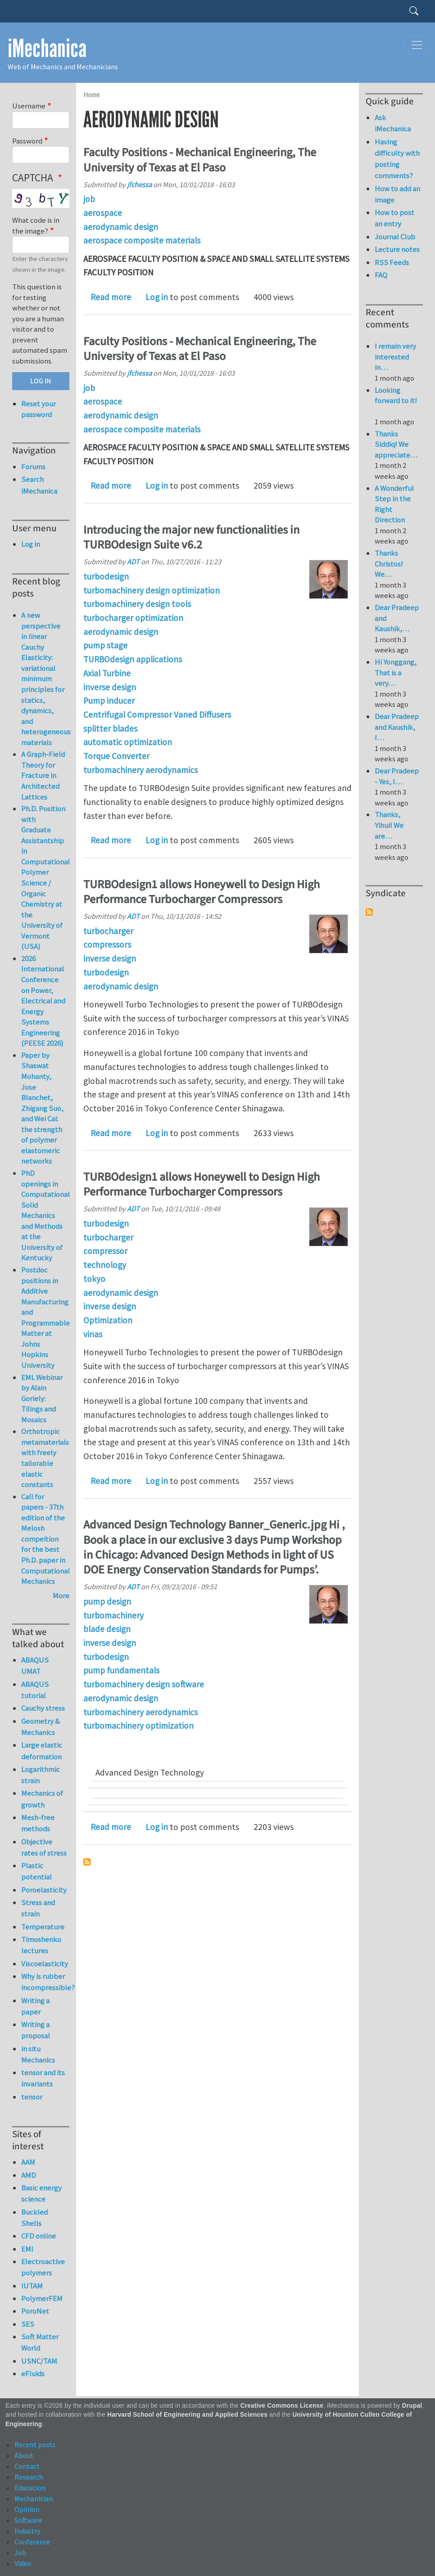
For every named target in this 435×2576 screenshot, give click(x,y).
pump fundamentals (121, 1670)
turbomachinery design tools (137, 603)
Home (91, 94)
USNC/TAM (39, 2361)
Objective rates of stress (44, 1847)
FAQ (381, 275)
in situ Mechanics (38, 2054)
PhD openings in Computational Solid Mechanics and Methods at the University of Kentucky (45, 1215)
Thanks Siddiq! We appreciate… (396, 444)
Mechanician (33, 2498)
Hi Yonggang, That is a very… (396, 672)
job (89, 198)
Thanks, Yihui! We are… (389, 825)
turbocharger (108, 931)
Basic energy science (41, 2193)
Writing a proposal (35, 2030)
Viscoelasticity (44, 1964)
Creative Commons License (282, 2405)
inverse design (109, 687)
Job (20, 2552)
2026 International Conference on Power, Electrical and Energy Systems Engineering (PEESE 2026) (43, 1000)
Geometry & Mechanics (40, 1726)
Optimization (107, 1320)
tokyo (94, 1278)
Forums (33, 467)
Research (28, 2477)
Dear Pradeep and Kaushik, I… (397, 726)
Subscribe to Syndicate (369, 912)
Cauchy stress (43, 1708)
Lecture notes (397, 249)
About (23, 2455)
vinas (92, 1334)
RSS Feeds (392, 262)
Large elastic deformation (41, 1750)
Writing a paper (35, 2006)
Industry (27, 2531)
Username (28, 106)
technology (104, 1264)
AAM (28, 2162)
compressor (105, 1250)
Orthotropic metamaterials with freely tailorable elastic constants (45, 1457)
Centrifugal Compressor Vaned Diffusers (157, 714)
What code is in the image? (35, 225)
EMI (27, 2249)
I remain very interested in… (395, 356)
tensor (31, 2097)
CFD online (38, 2236)
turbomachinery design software (143, 1684)
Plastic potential (36, 1871)
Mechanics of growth (42, 1798)
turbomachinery (113, 1615)
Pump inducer (109, 700)
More (61, 1595)
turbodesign (106, 576)
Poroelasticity (44, 1890)
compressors (107, 944)
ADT (133, 561)
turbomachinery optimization (138, 1725)
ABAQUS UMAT (35, 1665)
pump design (107, 1601)
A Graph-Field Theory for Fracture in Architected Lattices (43, 775)
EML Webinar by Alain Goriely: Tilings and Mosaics (42, 1398)
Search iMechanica (39, 484)
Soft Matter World (40, 2342)
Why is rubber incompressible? (45, 1981)
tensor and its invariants (43, 2078)
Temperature (42, 1927)
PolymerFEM (42, 2298)
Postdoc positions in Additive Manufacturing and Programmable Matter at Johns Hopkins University (45, 1317)
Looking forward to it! (396, 400)
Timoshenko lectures (41, 1945)
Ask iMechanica (393, 123)
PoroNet (35, 2311)
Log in (156, 297)
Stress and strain (38, 1908)
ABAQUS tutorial (35, 1689)
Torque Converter (116, 756)
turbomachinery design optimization (151, 590)
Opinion (26, 2509)
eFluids (33, 2373)
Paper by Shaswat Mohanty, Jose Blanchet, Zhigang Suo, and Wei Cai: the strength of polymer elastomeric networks (42, 1108)
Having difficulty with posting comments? (397, 159)
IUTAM (32, 2286)
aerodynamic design (120, 226)
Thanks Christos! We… (389, 563)
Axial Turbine (107, 673)
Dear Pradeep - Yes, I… (397, 776)
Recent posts (34, 2444)
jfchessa (139, 184)
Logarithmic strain (40, 1774)
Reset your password (38, 409)
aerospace (102, 212)
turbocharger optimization (133, 617)
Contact (27, 2466)
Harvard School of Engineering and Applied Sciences (187, 2414)
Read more (111, 297)
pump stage (105, 645)
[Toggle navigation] (417, 45)
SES (27, 2324)
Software (28, 2520)
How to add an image (397, 194)
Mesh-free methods (37, 1823)
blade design (107, 1628)
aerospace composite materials (141, 240)
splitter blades (110, 728)
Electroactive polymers (43, 2267)
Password (27, 141)
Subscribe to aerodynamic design (87, 1862)
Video (22, 2563)
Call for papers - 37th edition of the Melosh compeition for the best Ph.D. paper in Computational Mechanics (45, 1539)
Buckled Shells (34, 2217)
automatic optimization (127, 742)
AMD (28, 2175)
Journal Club (395, 237)
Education (29, 2487)
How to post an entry (394, 218)
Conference (32, 2541)
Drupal (412, 2405)
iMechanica (47, 48)
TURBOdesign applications (132, 659)
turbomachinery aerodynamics (140, 769)
